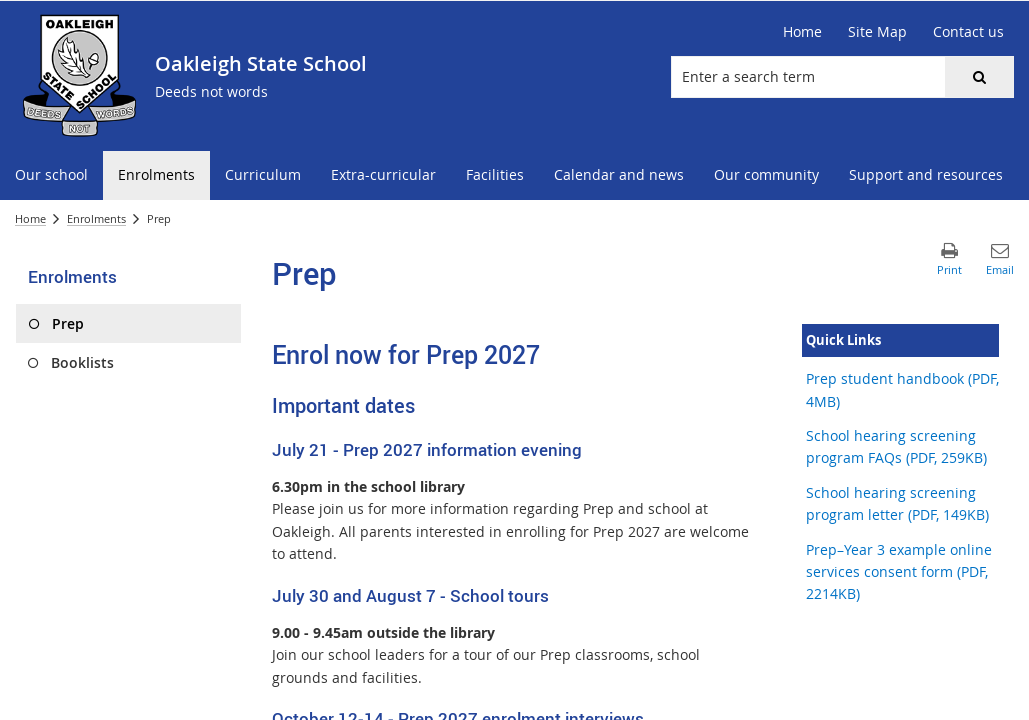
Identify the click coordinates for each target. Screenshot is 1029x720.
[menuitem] (51, 175)
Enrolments (96, 218)
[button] (979, 77)
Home (30, 218)
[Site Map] (877, 32)
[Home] (802, 32)
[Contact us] (968, 32)
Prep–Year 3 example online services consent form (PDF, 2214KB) (899, 572)
